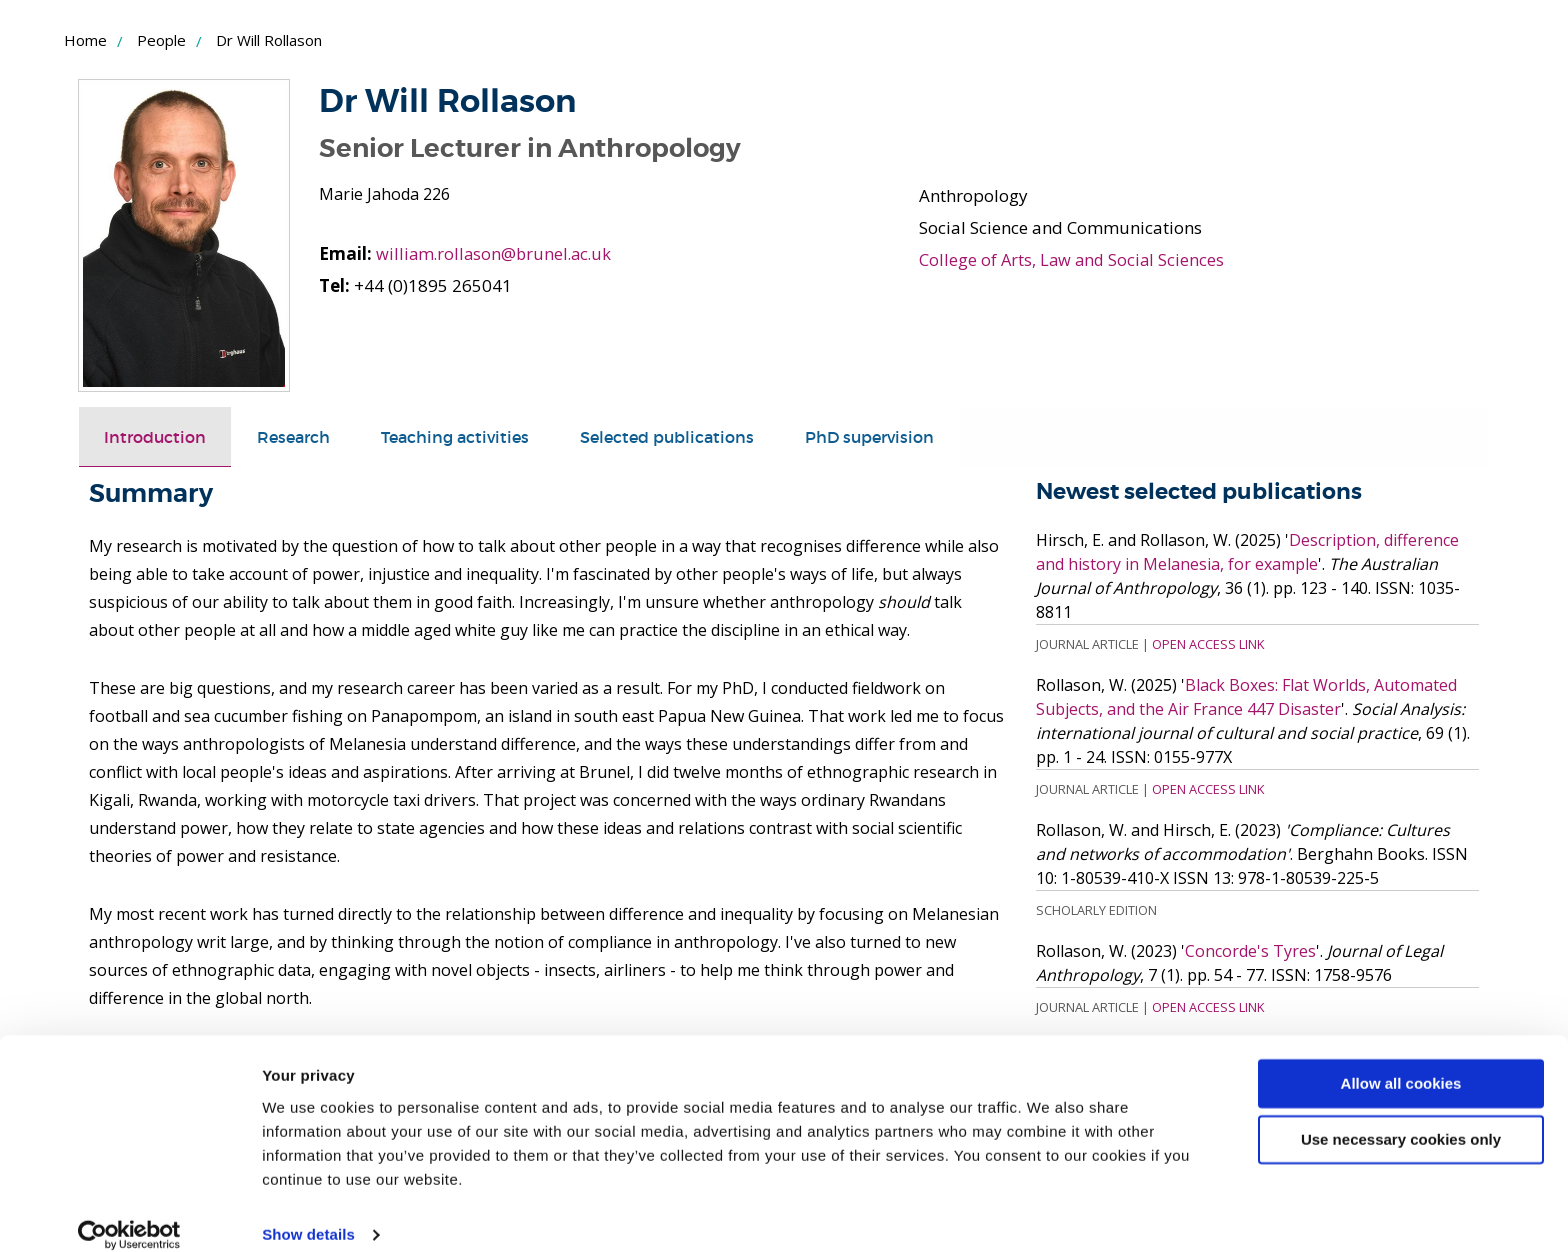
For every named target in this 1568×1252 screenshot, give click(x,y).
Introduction (158, 436)
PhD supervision (905, 436)
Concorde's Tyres (1250, 951)
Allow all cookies (1401, 1061)
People (161, 40)
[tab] (158, 437)
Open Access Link (1208, 644)
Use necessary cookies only (1401, 1117)
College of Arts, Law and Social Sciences (1074, 259)
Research (302, 436)
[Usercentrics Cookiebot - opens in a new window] (129, 1213)
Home (85, 40)
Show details (308, 1212)
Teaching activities (470, 436)
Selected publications (693, 436)
